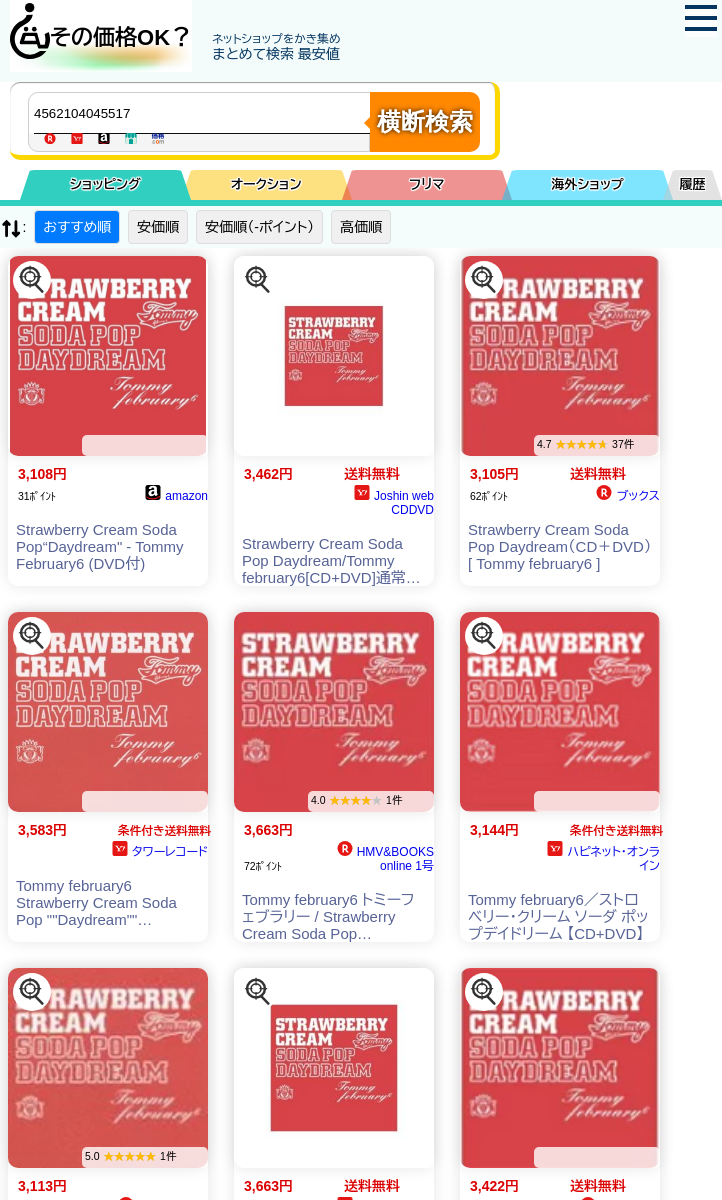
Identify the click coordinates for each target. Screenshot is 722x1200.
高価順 (361, 227)
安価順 (158, 227)
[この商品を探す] (32, 280)
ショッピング (105, 184)
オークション (266, 184)
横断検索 (425, 121)
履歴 (693, 184)
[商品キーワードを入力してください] (204, 113)
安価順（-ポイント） (259, 227)
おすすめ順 (77, 227)
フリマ (426, 184)
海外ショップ (587, 184)
